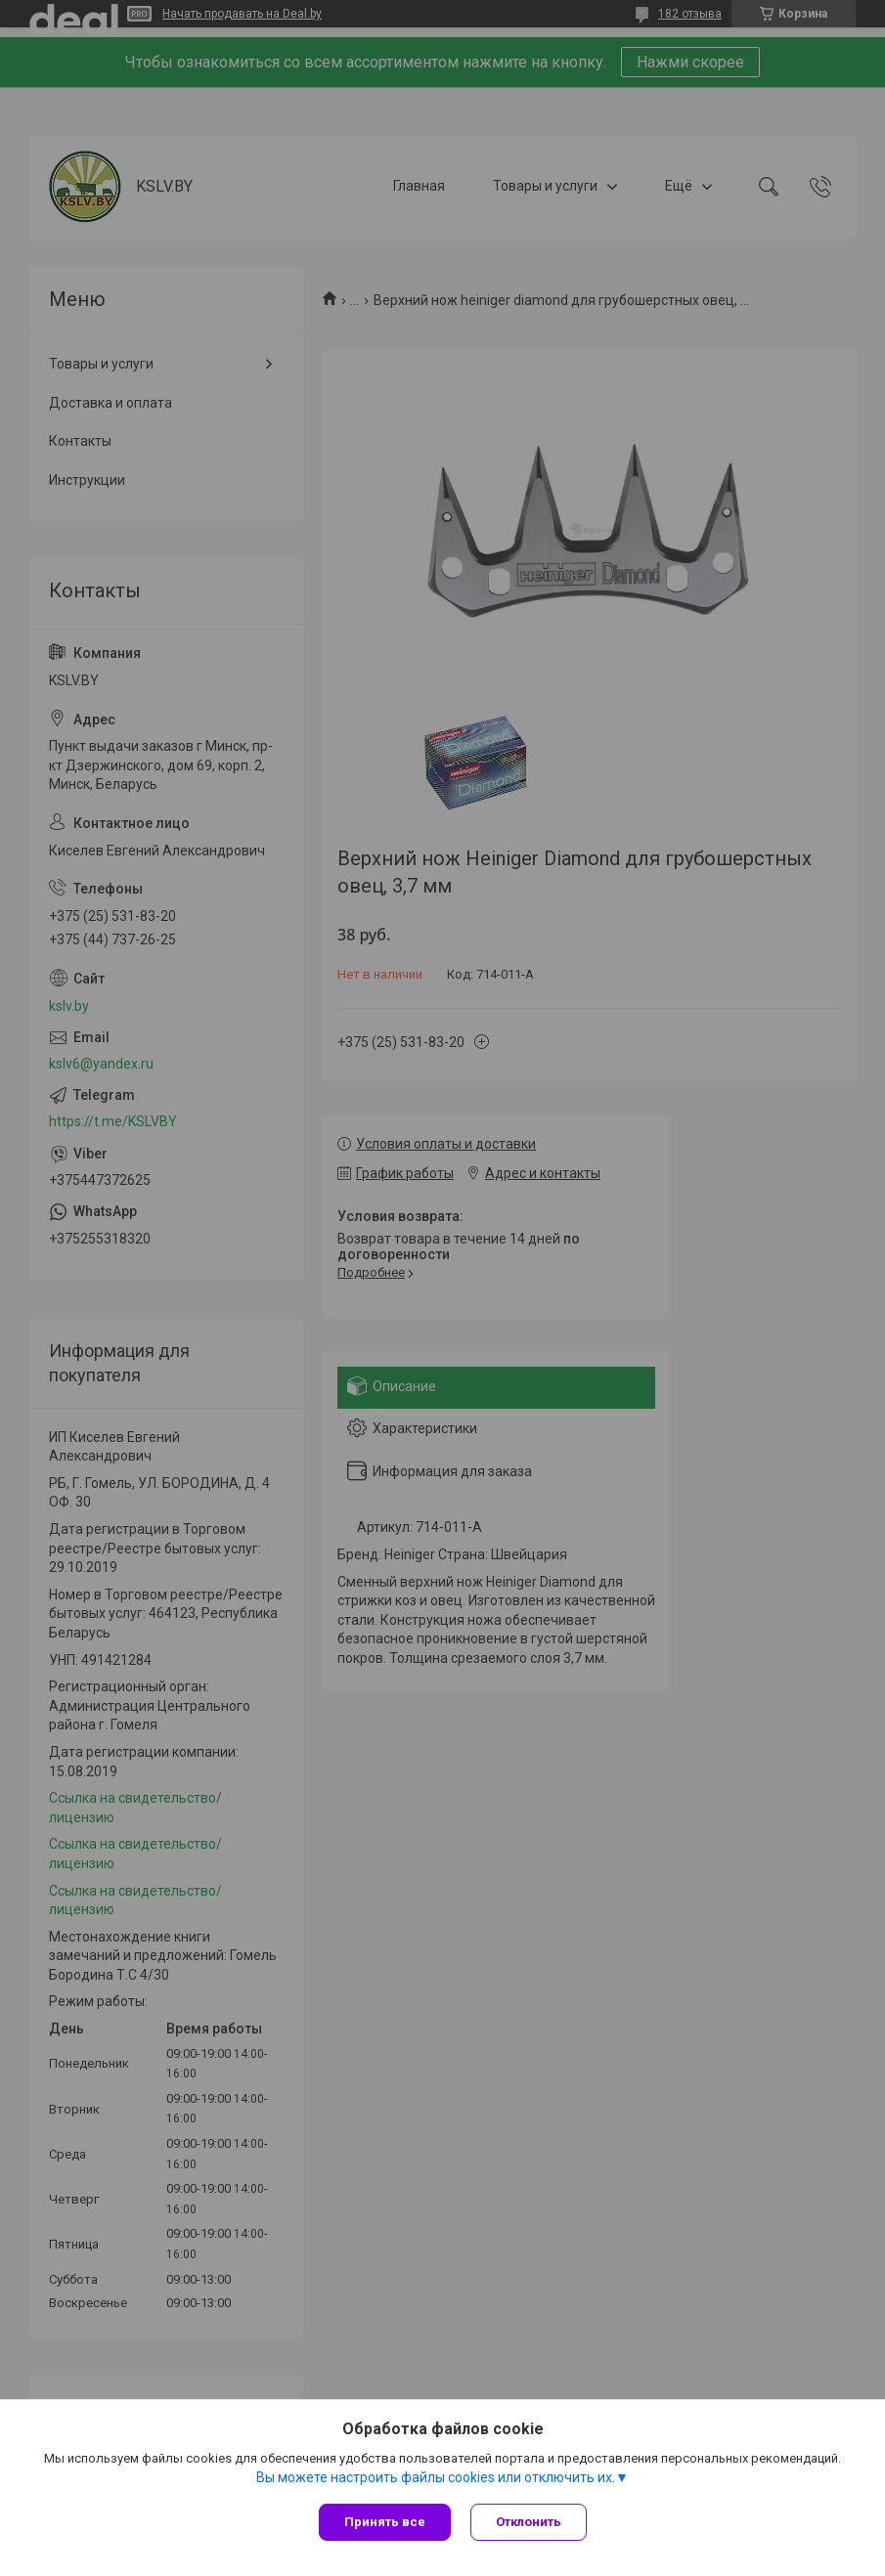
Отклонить (528, 2521)
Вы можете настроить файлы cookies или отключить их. (435, 2477)
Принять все (384, 2521)
